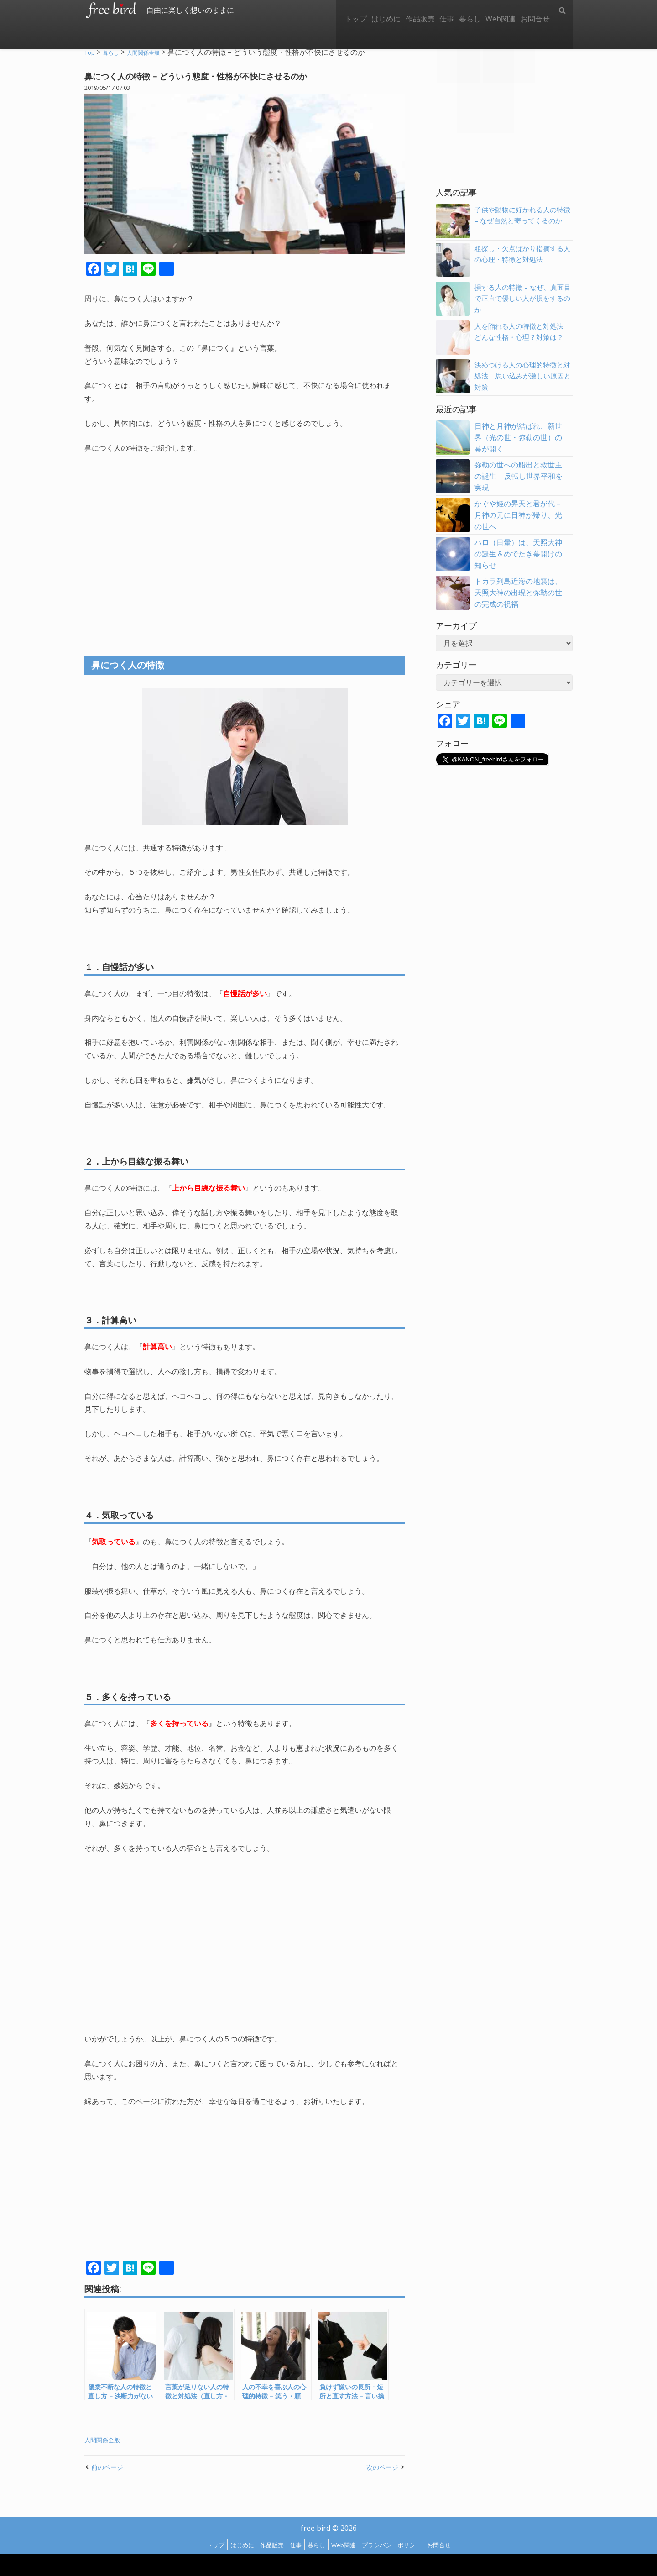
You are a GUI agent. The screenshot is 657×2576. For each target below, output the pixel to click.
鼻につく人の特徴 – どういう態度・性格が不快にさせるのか (217, 75)
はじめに (362, 10)
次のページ (380, 2467)
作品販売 (400, 10)
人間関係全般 (104, 2439)
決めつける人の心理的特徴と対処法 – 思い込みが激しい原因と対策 (522, 376)
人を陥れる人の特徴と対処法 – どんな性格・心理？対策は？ (521, 337)
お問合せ (533, 10)
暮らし (459, 10)
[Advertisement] (244, 546)
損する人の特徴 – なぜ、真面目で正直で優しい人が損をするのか (522, 298)
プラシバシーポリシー (402, 2544)
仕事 (431, 10)
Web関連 (494, 10)
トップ (328, 10)
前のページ (109, 2467)
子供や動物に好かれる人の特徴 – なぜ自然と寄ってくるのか (522, 221)
